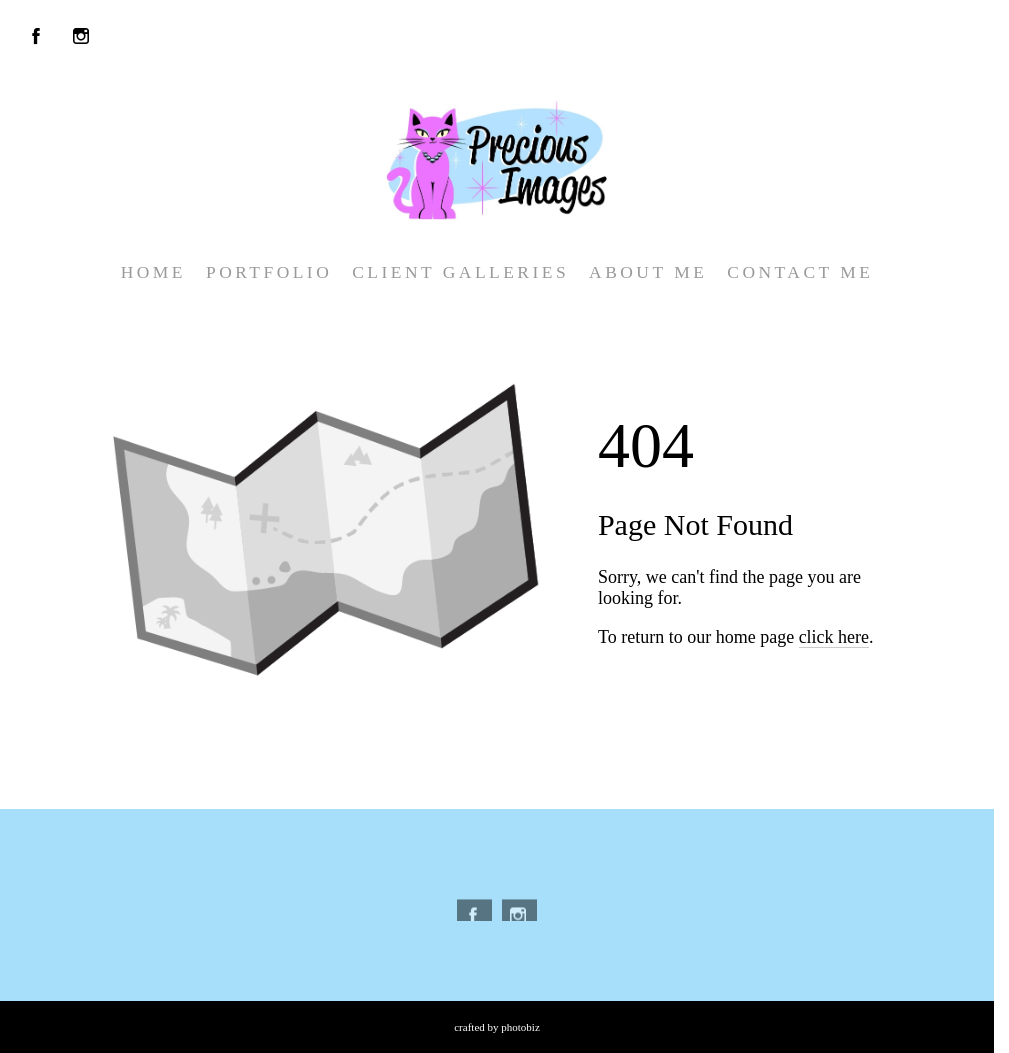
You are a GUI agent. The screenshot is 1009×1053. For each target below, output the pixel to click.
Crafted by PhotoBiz (497, 1027)
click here (834, 637)
